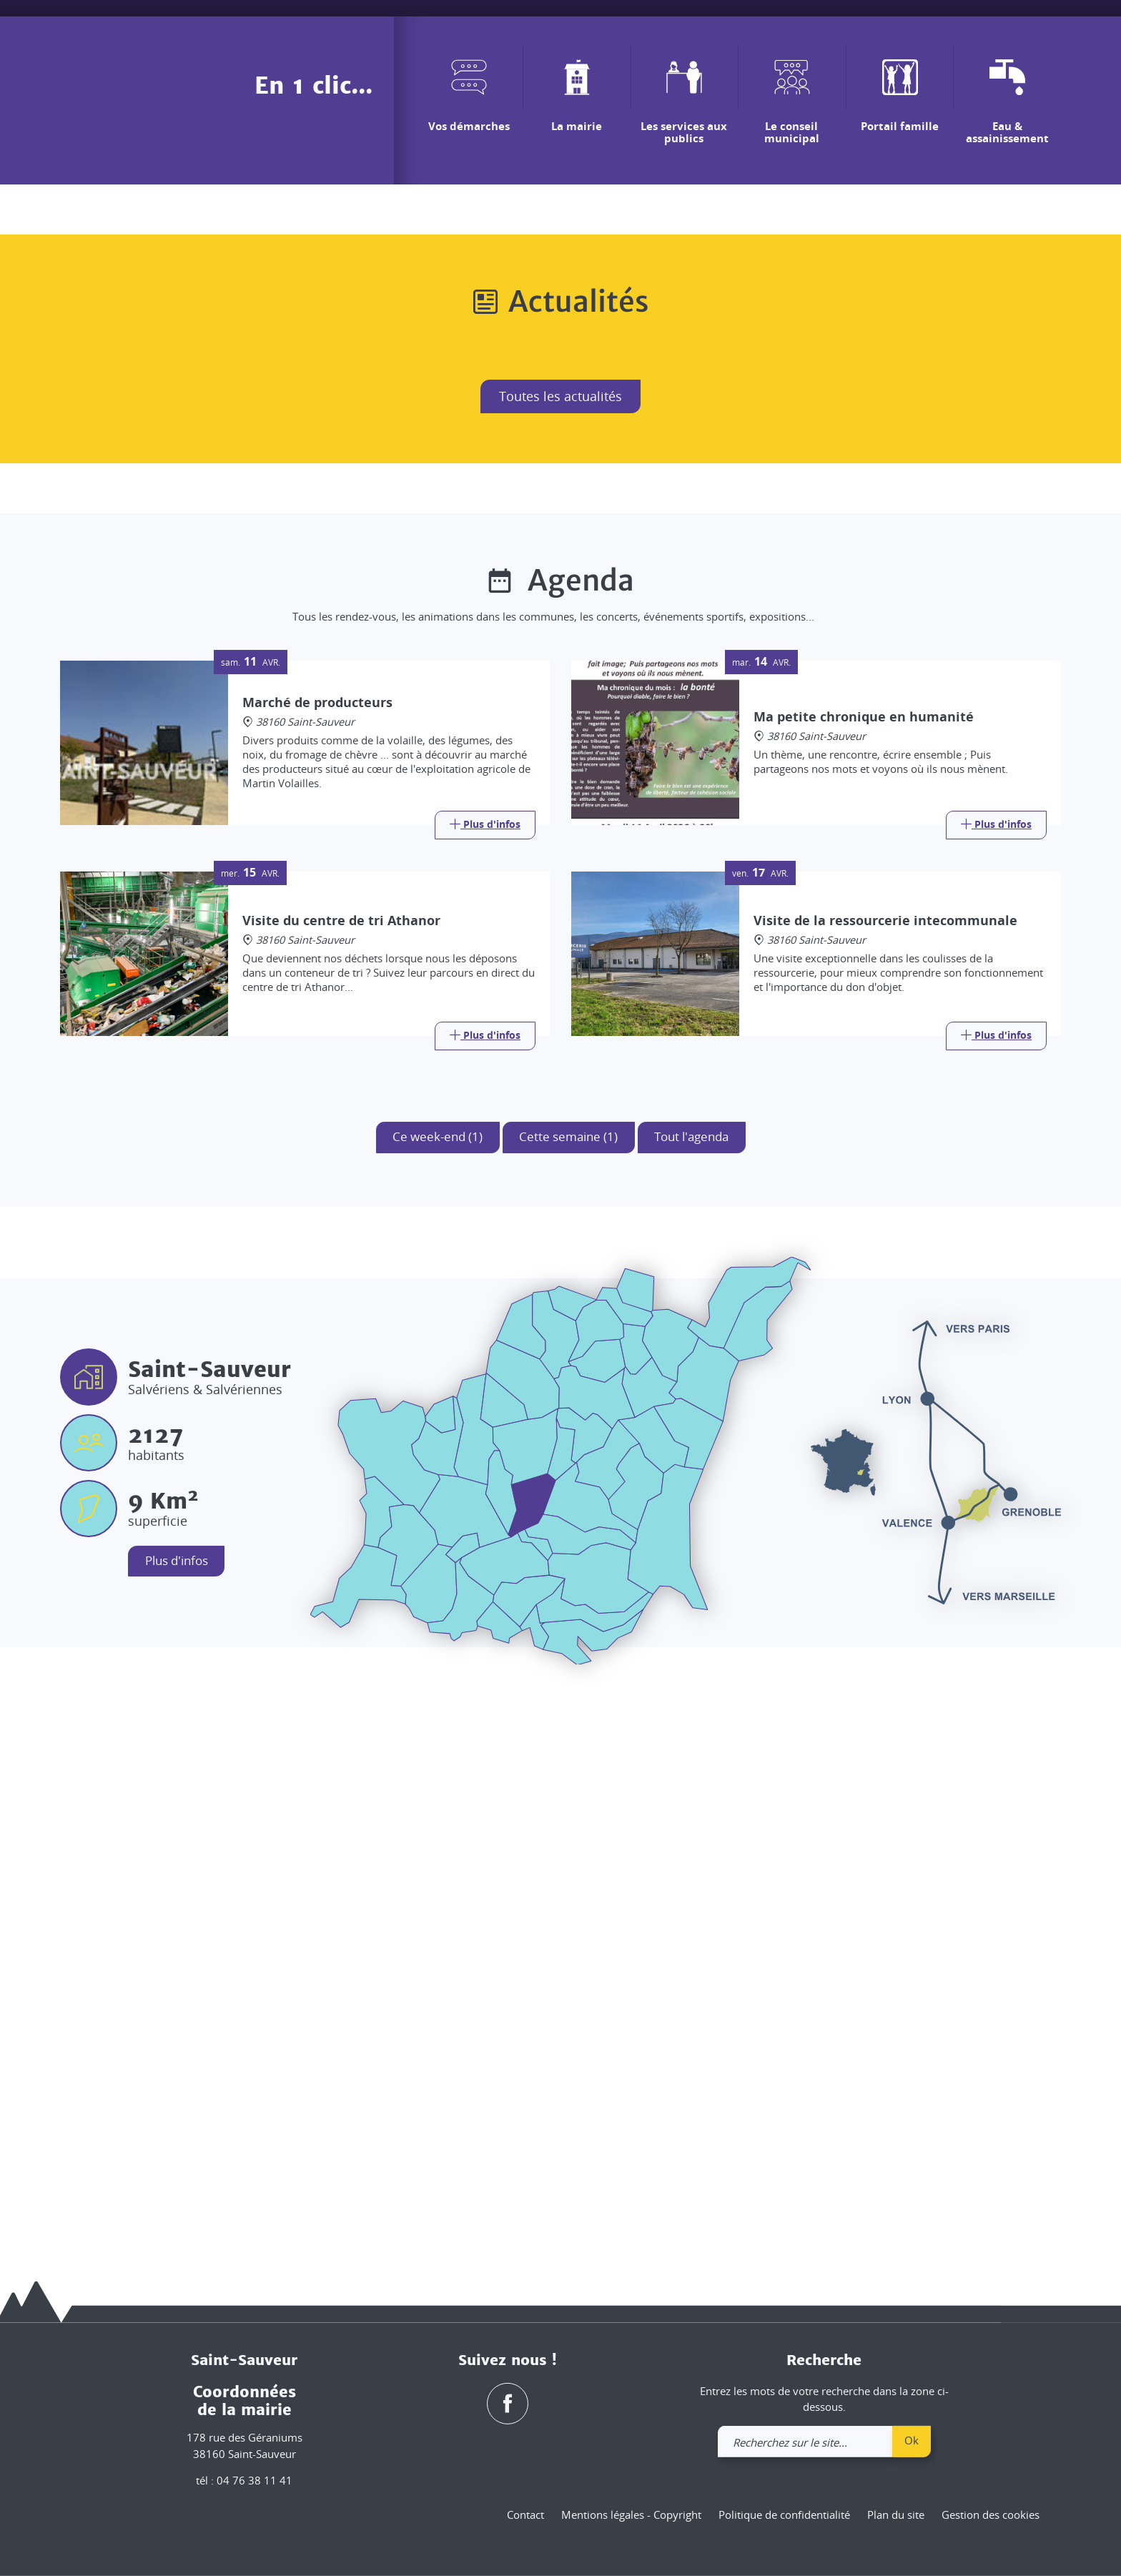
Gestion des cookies (990, 2514)
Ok (911, 2440)
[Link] (485, 1370)
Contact (525, 2514)
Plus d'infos (182, 2108)
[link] (1012, 34)
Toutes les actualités (560, 940)
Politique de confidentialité (784, 2514)
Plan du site (895, 2514)
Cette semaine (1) (567, 1683)
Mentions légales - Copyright (631, 2514)
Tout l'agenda (700, 1683)
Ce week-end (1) (428, 1683)
